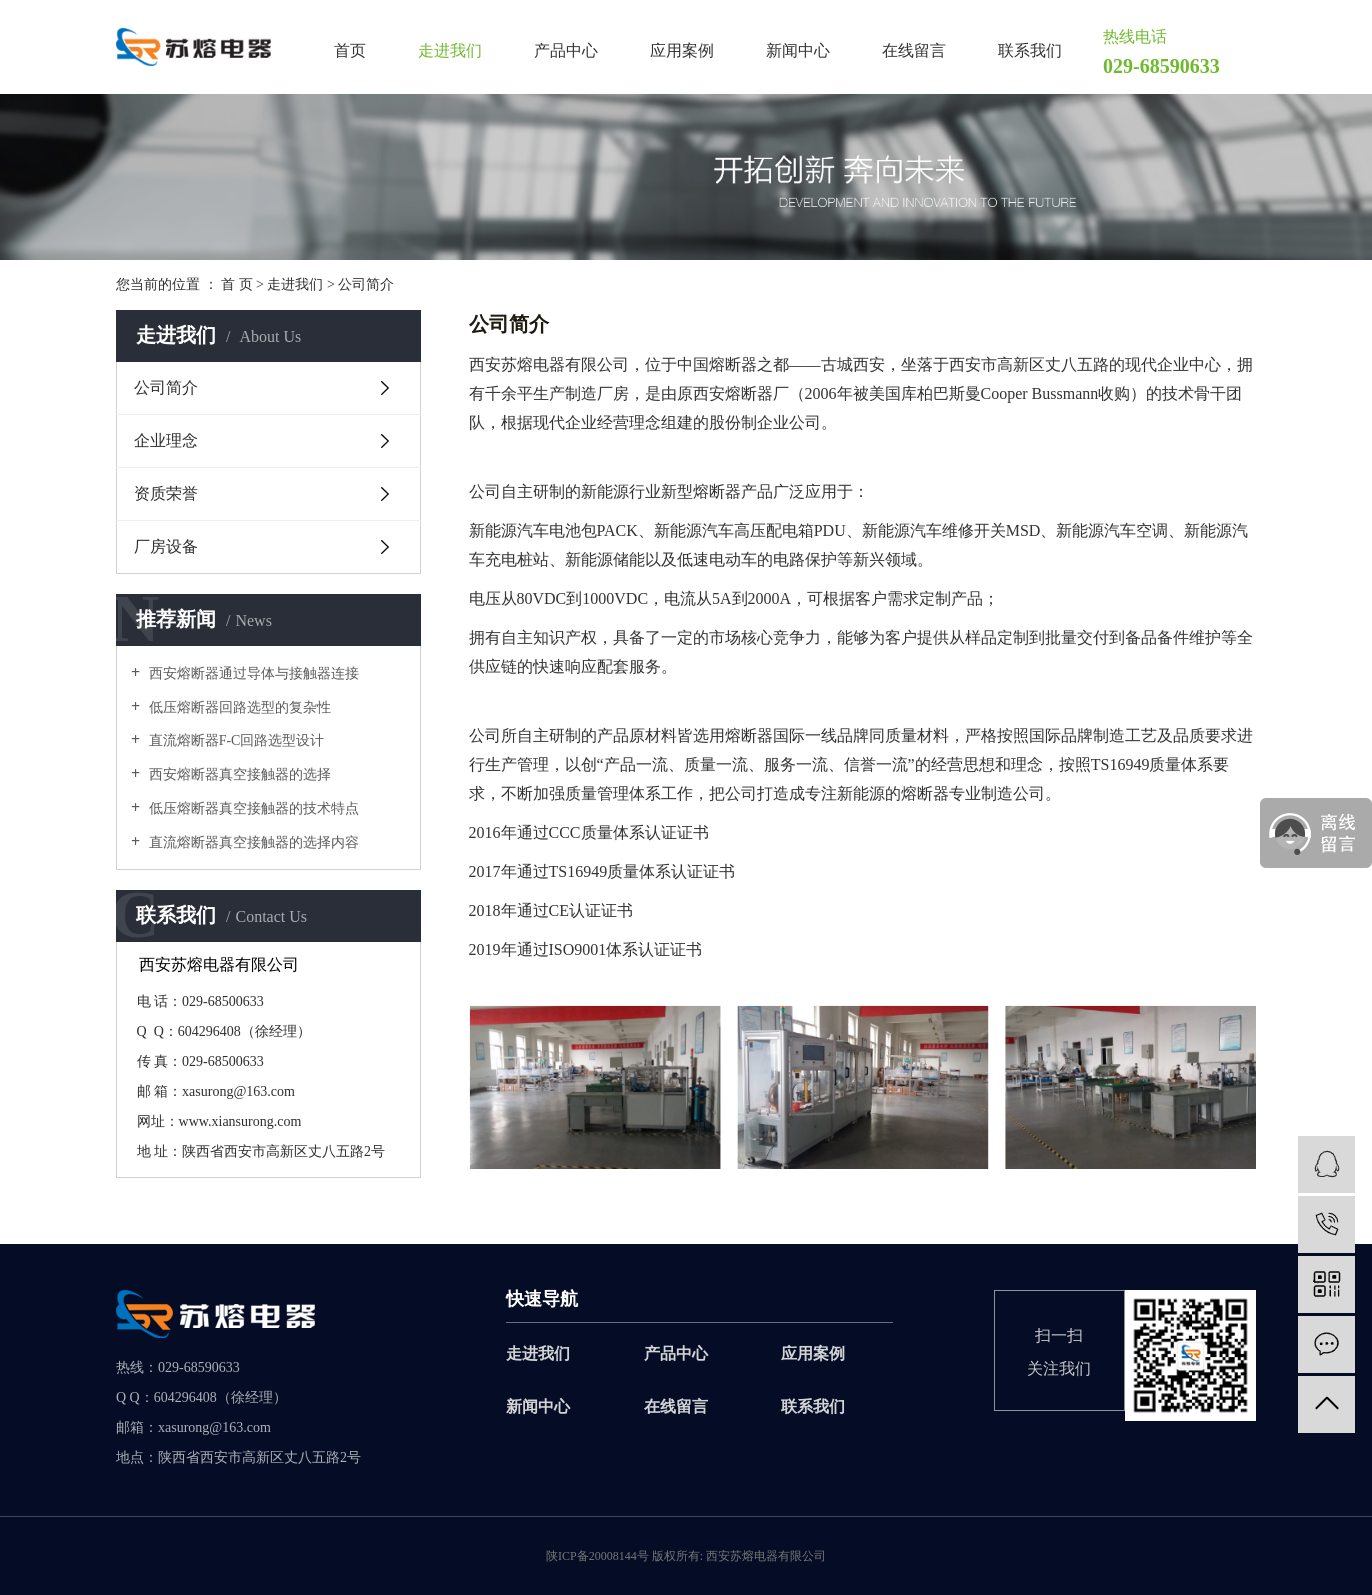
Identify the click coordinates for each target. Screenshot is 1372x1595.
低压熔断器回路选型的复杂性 (238, 707)
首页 (350, 51)
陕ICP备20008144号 (597, 1556)
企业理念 (166, 440)
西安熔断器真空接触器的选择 (238, 774)
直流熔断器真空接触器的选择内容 (252, 842)
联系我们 (1030, 51)
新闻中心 (798, 51)
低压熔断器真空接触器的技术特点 (252, 808)
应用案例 (682, 51)
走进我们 (450, 51)
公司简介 (166, 387)
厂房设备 (166, 546)
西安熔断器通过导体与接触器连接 (252, 673)
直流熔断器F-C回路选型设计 (234, 740)
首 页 (237, 284)
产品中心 (566, 51)
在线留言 (914, 51)
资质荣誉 (166, 493)
